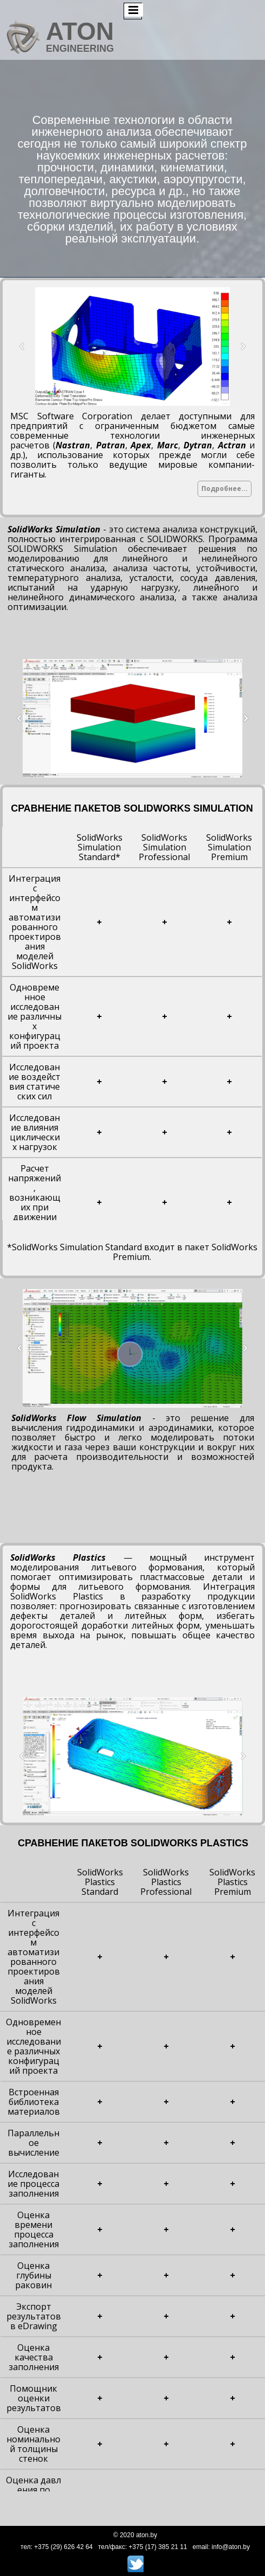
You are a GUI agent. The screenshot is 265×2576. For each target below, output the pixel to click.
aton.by (146, 2535)
